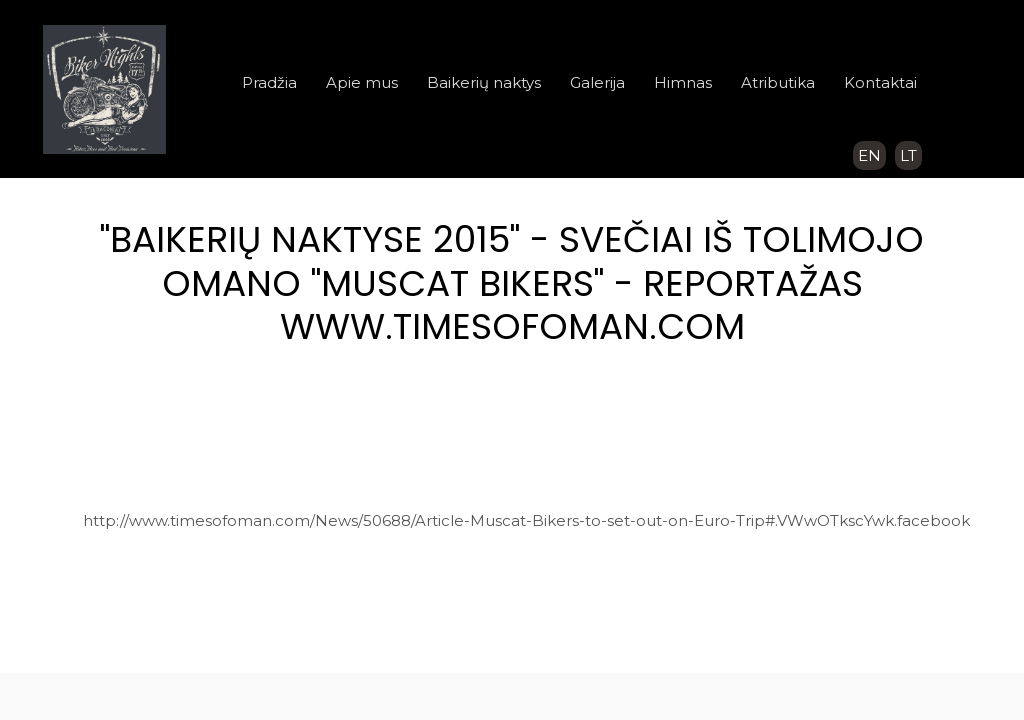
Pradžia (269, 82)
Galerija (597, 82)
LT (908, 155)
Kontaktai (880, 82)
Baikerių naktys (484, 82)
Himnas (683, 82)
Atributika (778, 82)
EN (869, 155)
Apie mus (362, 82)
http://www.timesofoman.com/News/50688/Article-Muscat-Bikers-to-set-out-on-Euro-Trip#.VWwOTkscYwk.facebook (526, 520)
